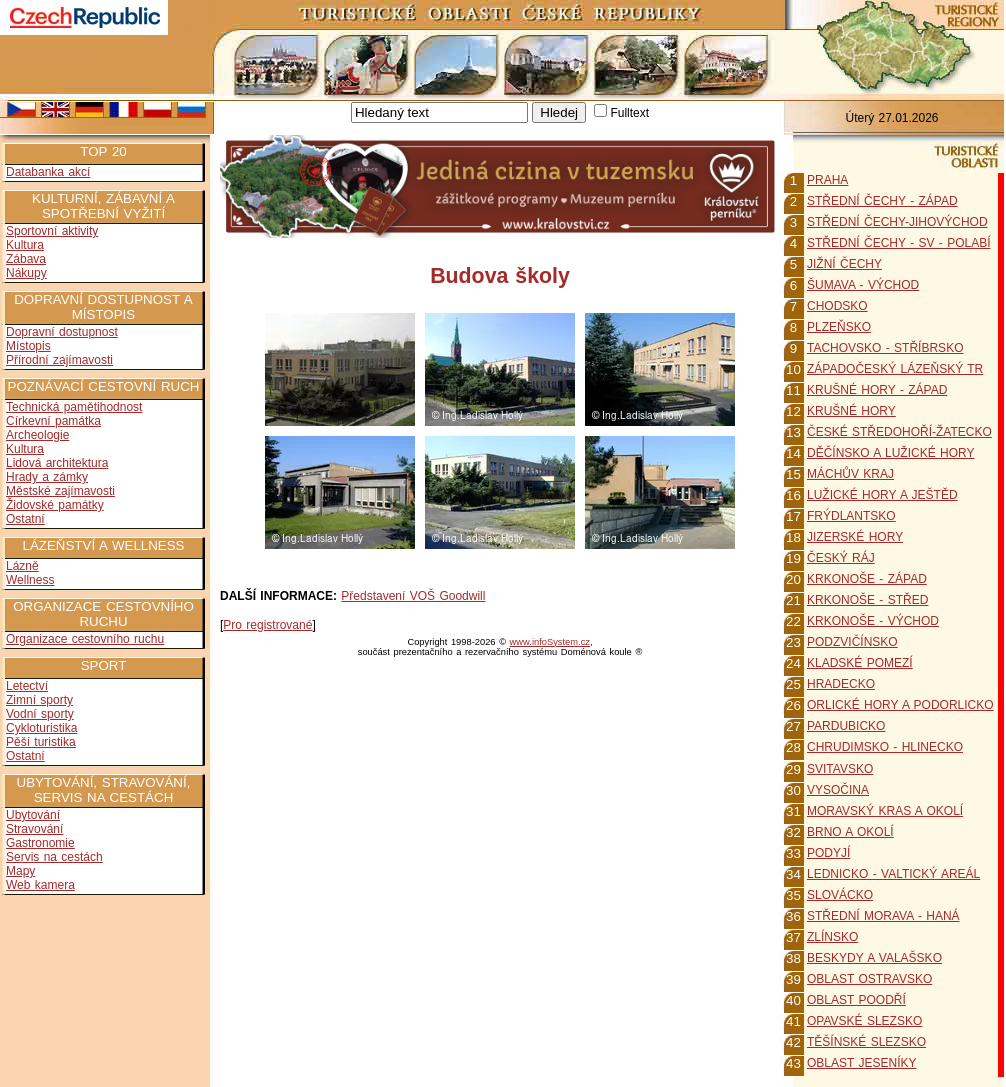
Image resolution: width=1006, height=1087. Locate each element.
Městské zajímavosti (60, 491)
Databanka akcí (48, 172)
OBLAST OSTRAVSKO (869, 979)
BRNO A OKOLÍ (850, 832)
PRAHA (827, 180)
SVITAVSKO (840, 769)
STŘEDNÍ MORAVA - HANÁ (883, 916)
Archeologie (37, 435)
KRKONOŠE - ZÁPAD (867, 579)
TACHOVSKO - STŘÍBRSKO (885, 348)
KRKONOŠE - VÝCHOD (873, 621)
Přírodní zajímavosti (59, 360)
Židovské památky (55, 505)
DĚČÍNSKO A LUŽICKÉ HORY (891, 453)
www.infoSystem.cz (550, 642)
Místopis (28, 346)
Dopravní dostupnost (62, 332)
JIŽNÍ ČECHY (844, 264)
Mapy (20, 871)
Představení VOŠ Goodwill (413, 596)
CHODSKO (837, 306)
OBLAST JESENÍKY (862, 1063)
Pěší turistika (41, 742)
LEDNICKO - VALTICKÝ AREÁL (893, 874)
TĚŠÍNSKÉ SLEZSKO (866, 1042)
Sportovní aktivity (52, 231)
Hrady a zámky (47, 477)
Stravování (34, 829)
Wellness (30, 580)
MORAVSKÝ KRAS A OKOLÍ (885, 811)
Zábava (26, 259)
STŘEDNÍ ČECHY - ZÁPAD (882, 201)
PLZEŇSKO (839, 327)
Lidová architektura (57, 463)
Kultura (25, 245)
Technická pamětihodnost (74, 407)
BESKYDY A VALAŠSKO (874, 958)
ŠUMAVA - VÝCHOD (863, 285)
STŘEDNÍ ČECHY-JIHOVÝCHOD (897, 222)
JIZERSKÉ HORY (855, 537)
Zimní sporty (39, 700)
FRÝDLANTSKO (851, 516)
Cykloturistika (41, 728)
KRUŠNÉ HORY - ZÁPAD (877, 390)
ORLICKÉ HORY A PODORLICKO (900, 705)
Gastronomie (40, 843)
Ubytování (33, 815)
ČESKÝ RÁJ (841, 558)
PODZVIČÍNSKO (852, 642)
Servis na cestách (54, 857)
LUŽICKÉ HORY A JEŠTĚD (882, 495)
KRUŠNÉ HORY (851, 411)
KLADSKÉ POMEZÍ (860, 663)
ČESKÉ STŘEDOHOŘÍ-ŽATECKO (899, 432)
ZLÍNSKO (832, 937)
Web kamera (40, 885)
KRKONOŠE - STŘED (867, 600)
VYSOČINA (838, 790)
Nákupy (26, 273)
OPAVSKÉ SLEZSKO (864, 1021)
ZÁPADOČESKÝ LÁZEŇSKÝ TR (895, 369)
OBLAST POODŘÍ (856, 1000)
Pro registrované (267, 625)
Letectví (27, 686)
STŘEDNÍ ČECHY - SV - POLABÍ (898, 243)
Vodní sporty (40, 714)
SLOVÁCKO (840, 895)
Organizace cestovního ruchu (85, 639)
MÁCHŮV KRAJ (850, 474)
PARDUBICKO (846, 726)
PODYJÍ (828, 853)
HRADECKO (841, 684)
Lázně (22, 566)
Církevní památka (53, 421)
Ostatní (25, 519)
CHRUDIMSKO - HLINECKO (885, 747)
